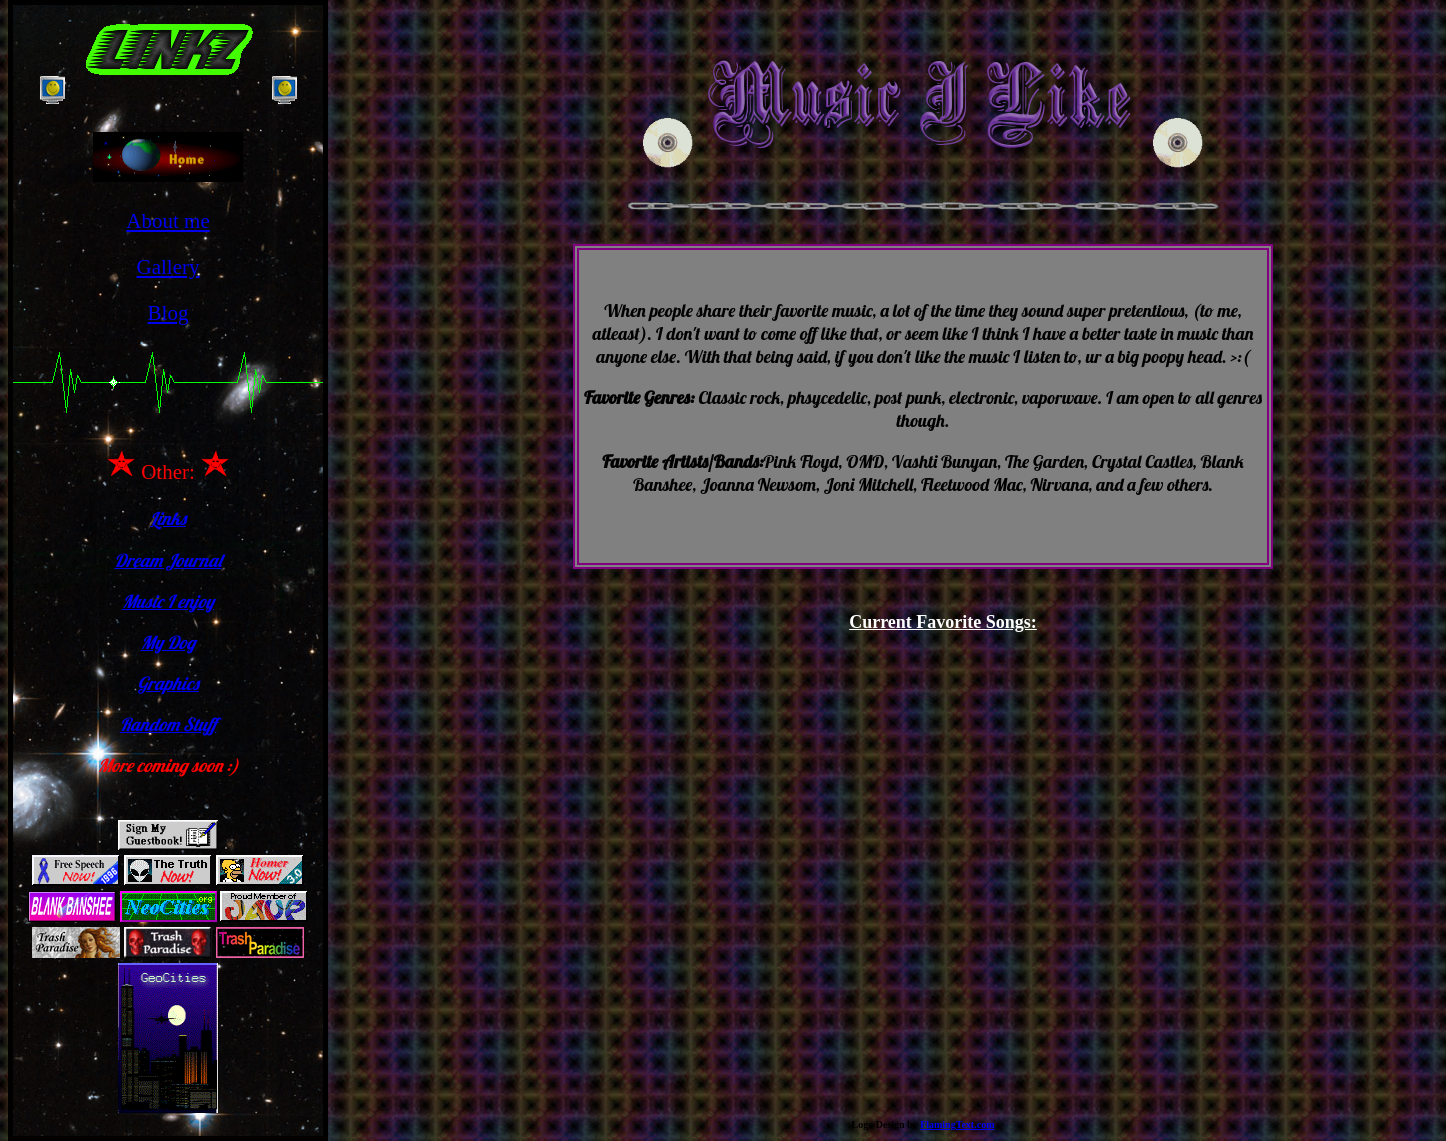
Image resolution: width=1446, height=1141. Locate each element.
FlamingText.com (957, 1124)
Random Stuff (168, 724)
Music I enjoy (168, 601)
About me (167, 221)
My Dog (168, 642)
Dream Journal (167, 560)
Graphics (168, 683)
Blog (168, 313)
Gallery (168, 267)
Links (168, 518)
